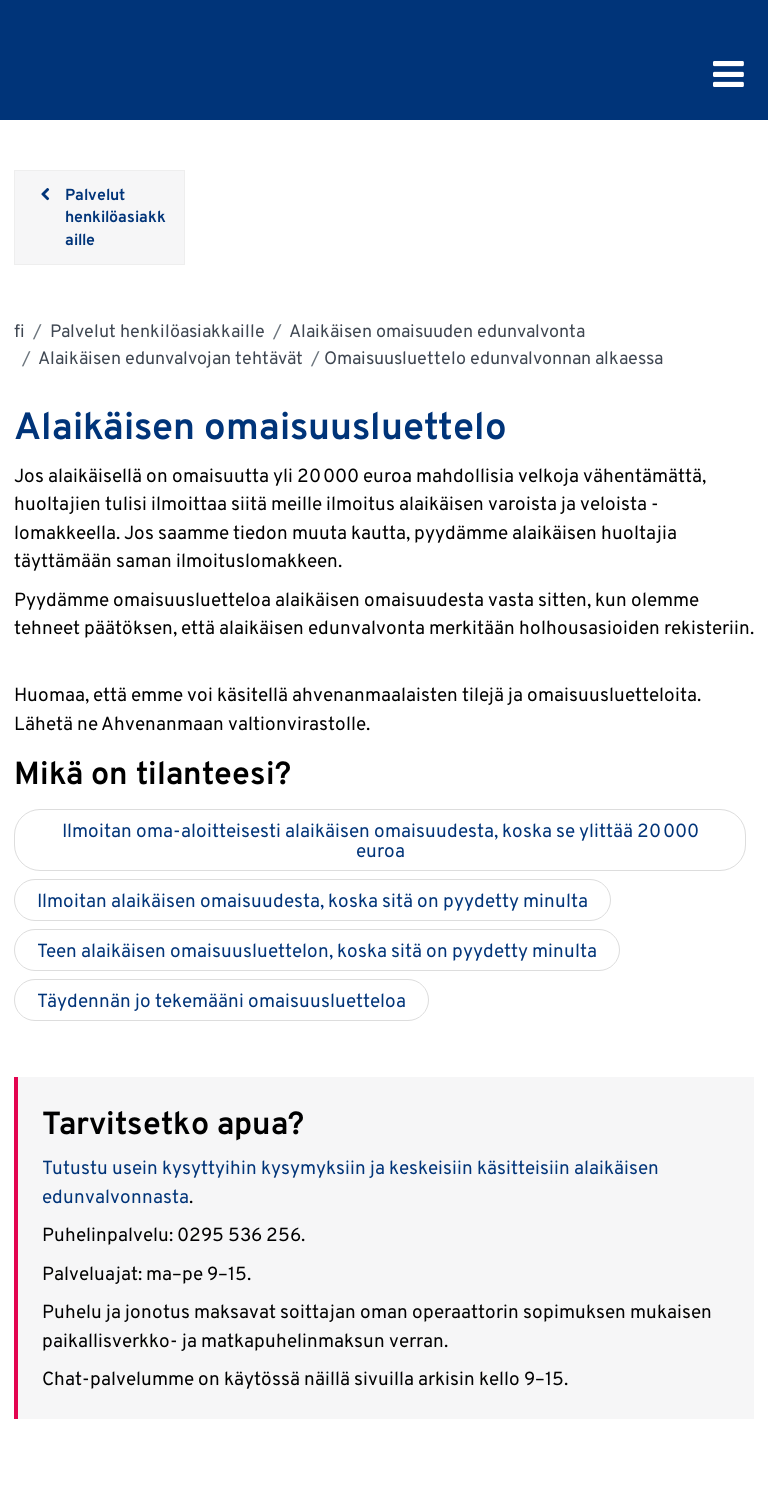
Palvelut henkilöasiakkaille (155, 330)
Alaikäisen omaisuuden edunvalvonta (435, 330)
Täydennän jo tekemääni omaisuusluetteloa (221, 1000)
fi (19, 330)
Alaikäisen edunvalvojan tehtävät (169, 357)
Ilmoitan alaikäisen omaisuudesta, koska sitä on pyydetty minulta (312, 900)
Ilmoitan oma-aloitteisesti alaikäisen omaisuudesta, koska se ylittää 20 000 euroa (380, 840)
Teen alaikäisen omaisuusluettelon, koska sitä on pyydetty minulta (317, 950)
